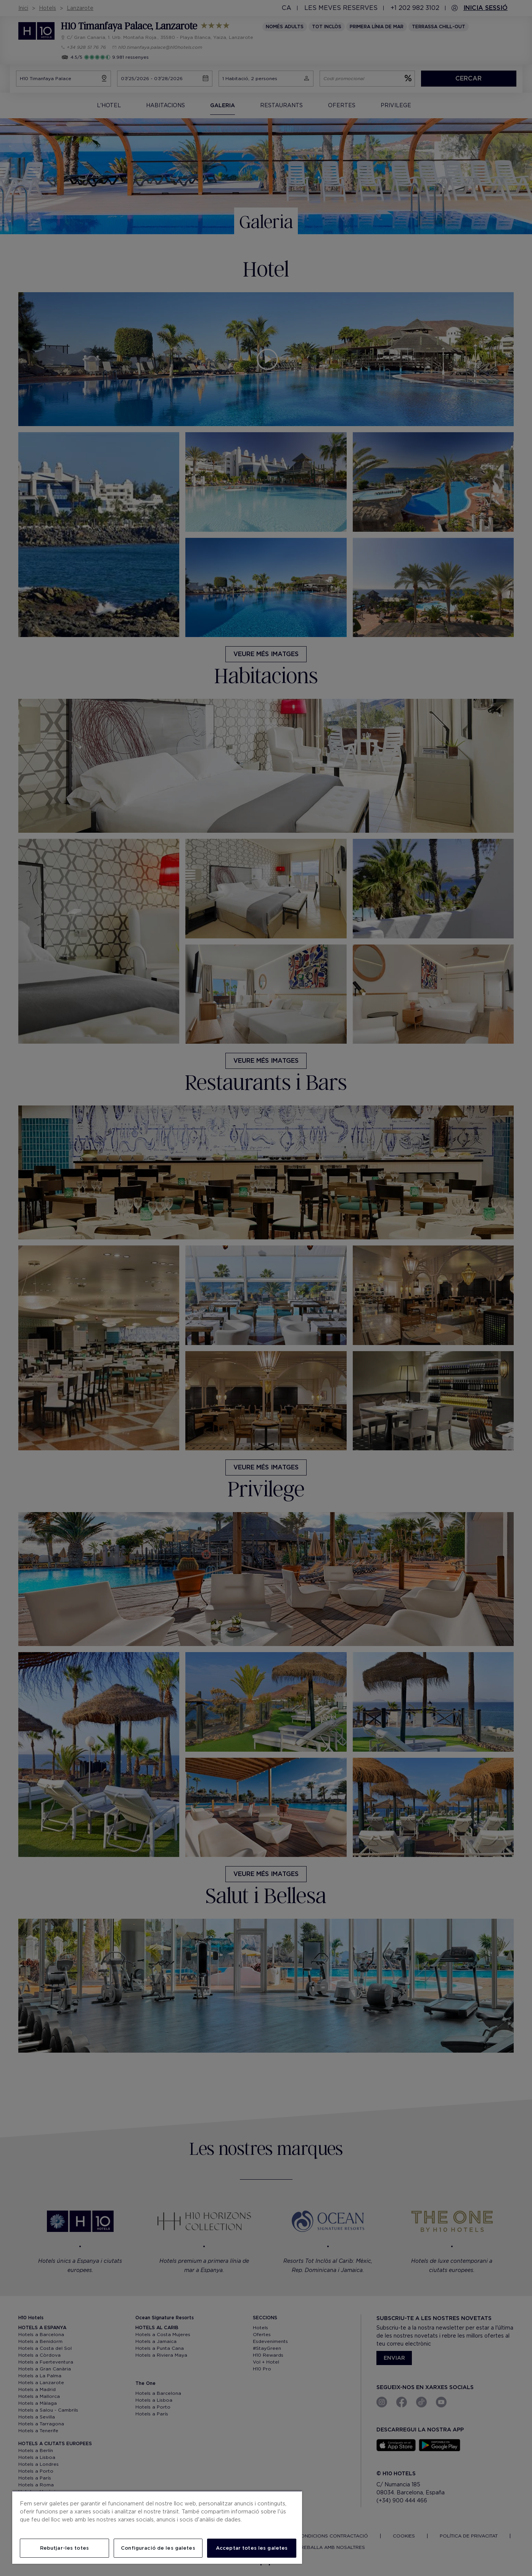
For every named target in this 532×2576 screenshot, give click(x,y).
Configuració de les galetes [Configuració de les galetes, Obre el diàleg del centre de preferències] (158, 2548)
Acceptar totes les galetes (252, 2548)
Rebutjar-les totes (64, 2548)
